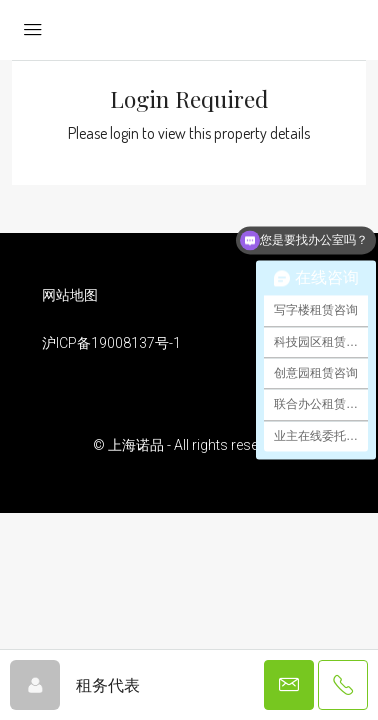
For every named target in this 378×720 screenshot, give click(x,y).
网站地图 (70, 295)
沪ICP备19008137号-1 (111, 343)
